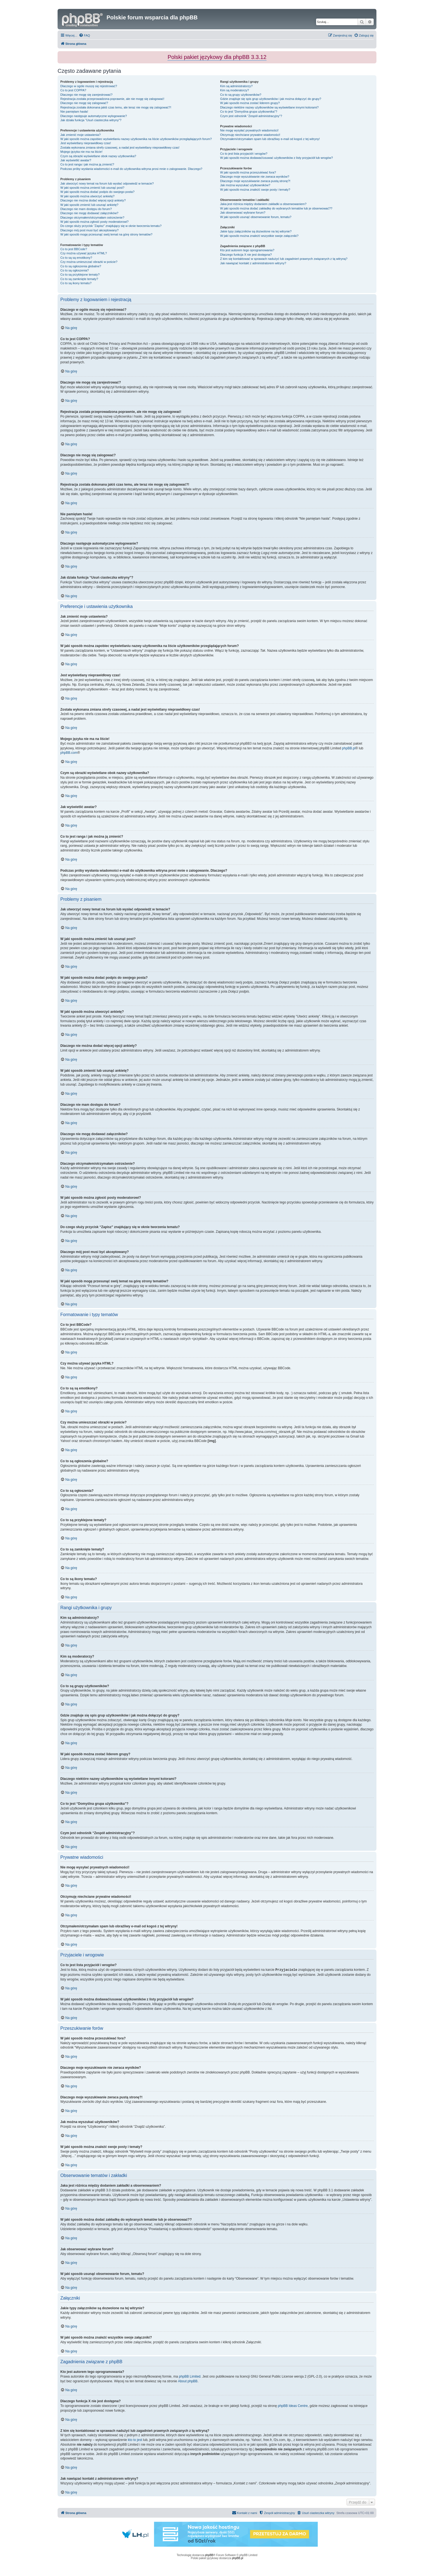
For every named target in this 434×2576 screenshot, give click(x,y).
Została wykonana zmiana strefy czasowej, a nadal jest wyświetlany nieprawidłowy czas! (119, 147)
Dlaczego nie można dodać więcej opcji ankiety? (93, 200)
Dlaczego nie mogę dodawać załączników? (89, 213)
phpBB (209, 2554)
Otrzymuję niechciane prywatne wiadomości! (250, 134)
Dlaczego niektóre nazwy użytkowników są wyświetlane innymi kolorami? (269, 107)
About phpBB (188, 2381)
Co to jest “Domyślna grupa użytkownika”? (248, 111)
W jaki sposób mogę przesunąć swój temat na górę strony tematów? (106, 234)
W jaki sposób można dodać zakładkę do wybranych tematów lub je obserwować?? (276, 208)
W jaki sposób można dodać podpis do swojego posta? (97, 191)
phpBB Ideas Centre (293, 2405)
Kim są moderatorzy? (234, 90)
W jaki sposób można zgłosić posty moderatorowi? (94, 221)
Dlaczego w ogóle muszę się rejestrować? (88, 86)
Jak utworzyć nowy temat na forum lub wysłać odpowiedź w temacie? (107, 183)
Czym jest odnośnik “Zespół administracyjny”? (251, 116)
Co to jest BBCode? (73, 249)
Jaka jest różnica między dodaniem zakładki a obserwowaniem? (263, 204)
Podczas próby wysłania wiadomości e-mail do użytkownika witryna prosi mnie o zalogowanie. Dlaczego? (131, 168)
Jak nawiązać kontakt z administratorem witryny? (253, 263)
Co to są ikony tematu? (76, 283)
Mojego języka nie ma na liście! (81, 151)
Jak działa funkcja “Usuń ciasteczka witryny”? (91, 120)
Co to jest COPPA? (73, 90)
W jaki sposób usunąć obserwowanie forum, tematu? (255, 217)
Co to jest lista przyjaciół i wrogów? (243, 153)
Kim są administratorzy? (236, 86)
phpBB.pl (349, 748)
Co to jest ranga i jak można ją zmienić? (87, 164)
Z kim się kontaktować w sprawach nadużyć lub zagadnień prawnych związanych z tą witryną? (283, 258)
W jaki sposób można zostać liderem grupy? (250, 103)
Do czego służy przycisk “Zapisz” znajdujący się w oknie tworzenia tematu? (111, 225)
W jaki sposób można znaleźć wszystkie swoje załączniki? (259, 235)
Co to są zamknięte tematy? (79, 279)
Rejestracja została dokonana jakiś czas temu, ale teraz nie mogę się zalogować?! (115, 107)
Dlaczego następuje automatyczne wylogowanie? (93, 116)
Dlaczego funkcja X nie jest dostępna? (246, 254)
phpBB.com (69, 753)
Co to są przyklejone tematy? (80, 274)
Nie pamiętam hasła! (74, 111)
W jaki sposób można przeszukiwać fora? (248, 172)
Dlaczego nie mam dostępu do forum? (86, 209)
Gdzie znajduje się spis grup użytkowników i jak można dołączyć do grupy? (270, 98)
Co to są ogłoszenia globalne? (80, 266)
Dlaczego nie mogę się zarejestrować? (86, 94)
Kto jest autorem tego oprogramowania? (247, 250)
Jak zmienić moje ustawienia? (80, 134)
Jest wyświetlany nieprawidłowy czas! (85, 143)
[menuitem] (84, 35)
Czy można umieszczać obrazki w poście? (88, 261)
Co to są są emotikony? (76, 257)
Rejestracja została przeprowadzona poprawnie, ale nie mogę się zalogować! (112, 98)
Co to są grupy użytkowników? (240, 94)
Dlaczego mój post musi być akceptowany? (89, 230)
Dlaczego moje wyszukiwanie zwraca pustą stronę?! (255, 181)
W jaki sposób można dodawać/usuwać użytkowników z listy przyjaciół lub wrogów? (276, 157)
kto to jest (135, 2440)
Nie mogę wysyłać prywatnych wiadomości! (249, 130)
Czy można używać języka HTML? (83, 253)
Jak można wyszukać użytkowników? (245, 185)
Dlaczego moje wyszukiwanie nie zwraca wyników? (254, 176)
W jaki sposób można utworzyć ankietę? (87, 196)
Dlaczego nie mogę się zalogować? (84, 103)
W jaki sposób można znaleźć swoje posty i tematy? (255, 189)
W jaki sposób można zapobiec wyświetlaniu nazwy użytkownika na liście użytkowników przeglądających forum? (136, 139)
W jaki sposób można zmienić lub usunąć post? (92, 187)
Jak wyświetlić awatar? (75, 160)
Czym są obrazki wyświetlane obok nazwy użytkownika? (98, 156)
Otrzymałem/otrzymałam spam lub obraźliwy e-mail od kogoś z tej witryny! (270, 139)
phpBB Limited (189, 2376)
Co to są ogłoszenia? (74, 270)
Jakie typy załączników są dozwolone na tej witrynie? (255, 231)
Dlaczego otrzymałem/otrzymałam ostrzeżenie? (92, 217)
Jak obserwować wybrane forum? (242, 212)
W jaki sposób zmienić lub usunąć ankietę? (89, 204)
